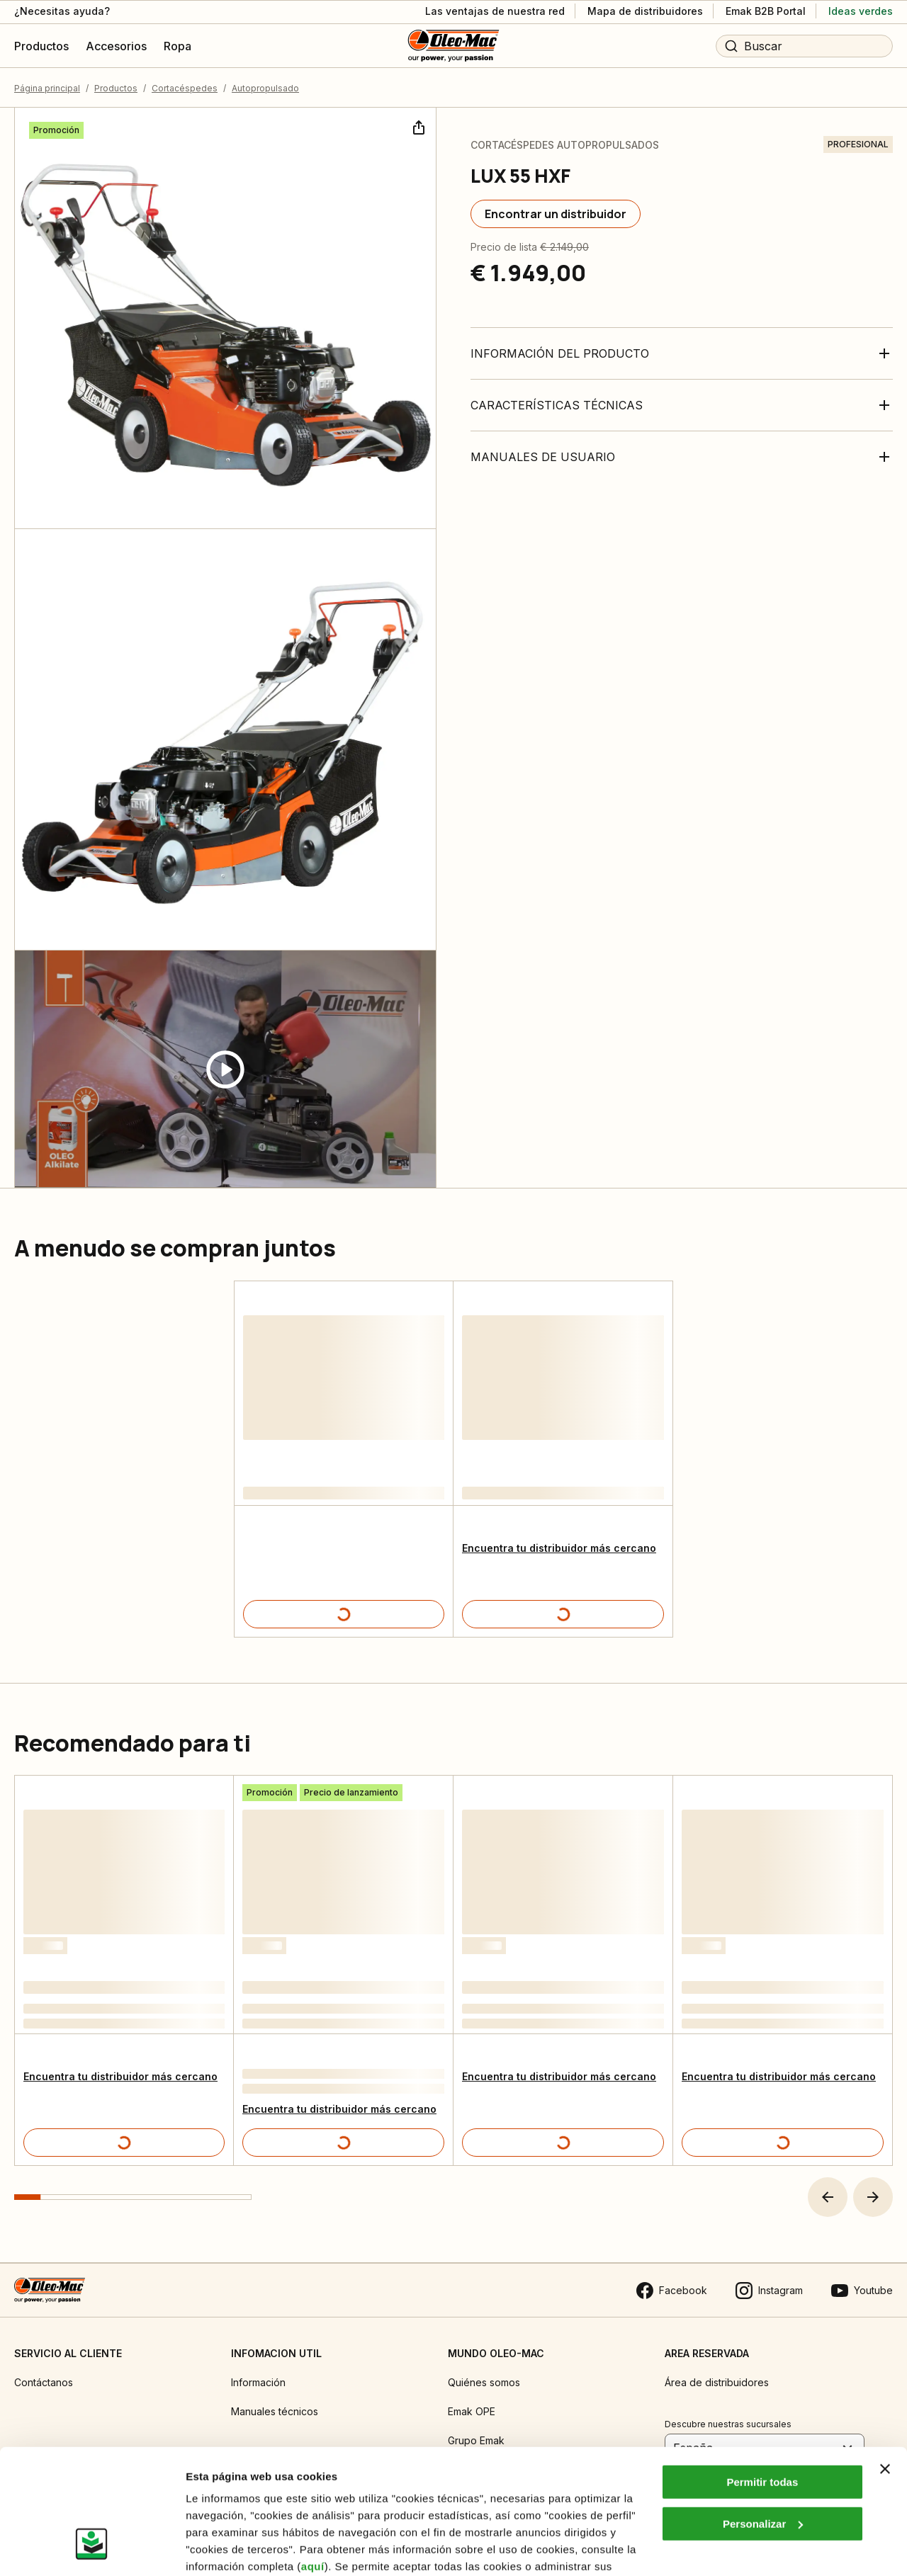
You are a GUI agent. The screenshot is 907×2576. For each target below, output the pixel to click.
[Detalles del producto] (343, 1614)
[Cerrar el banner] (885, 2362)
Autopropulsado (265, 88)
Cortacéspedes (185, 88)
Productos (115, 88)
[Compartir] (417, 126)
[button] (827, 2197)
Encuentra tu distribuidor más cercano (559, 1548)
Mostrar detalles (227, 2548)
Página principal (47, 88)
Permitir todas (762, 2375)
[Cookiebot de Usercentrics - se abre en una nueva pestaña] (92, 2548)
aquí (313, 2459)
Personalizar (763, 2417)
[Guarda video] (225, 1069)
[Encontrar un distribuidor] (556, 214)
